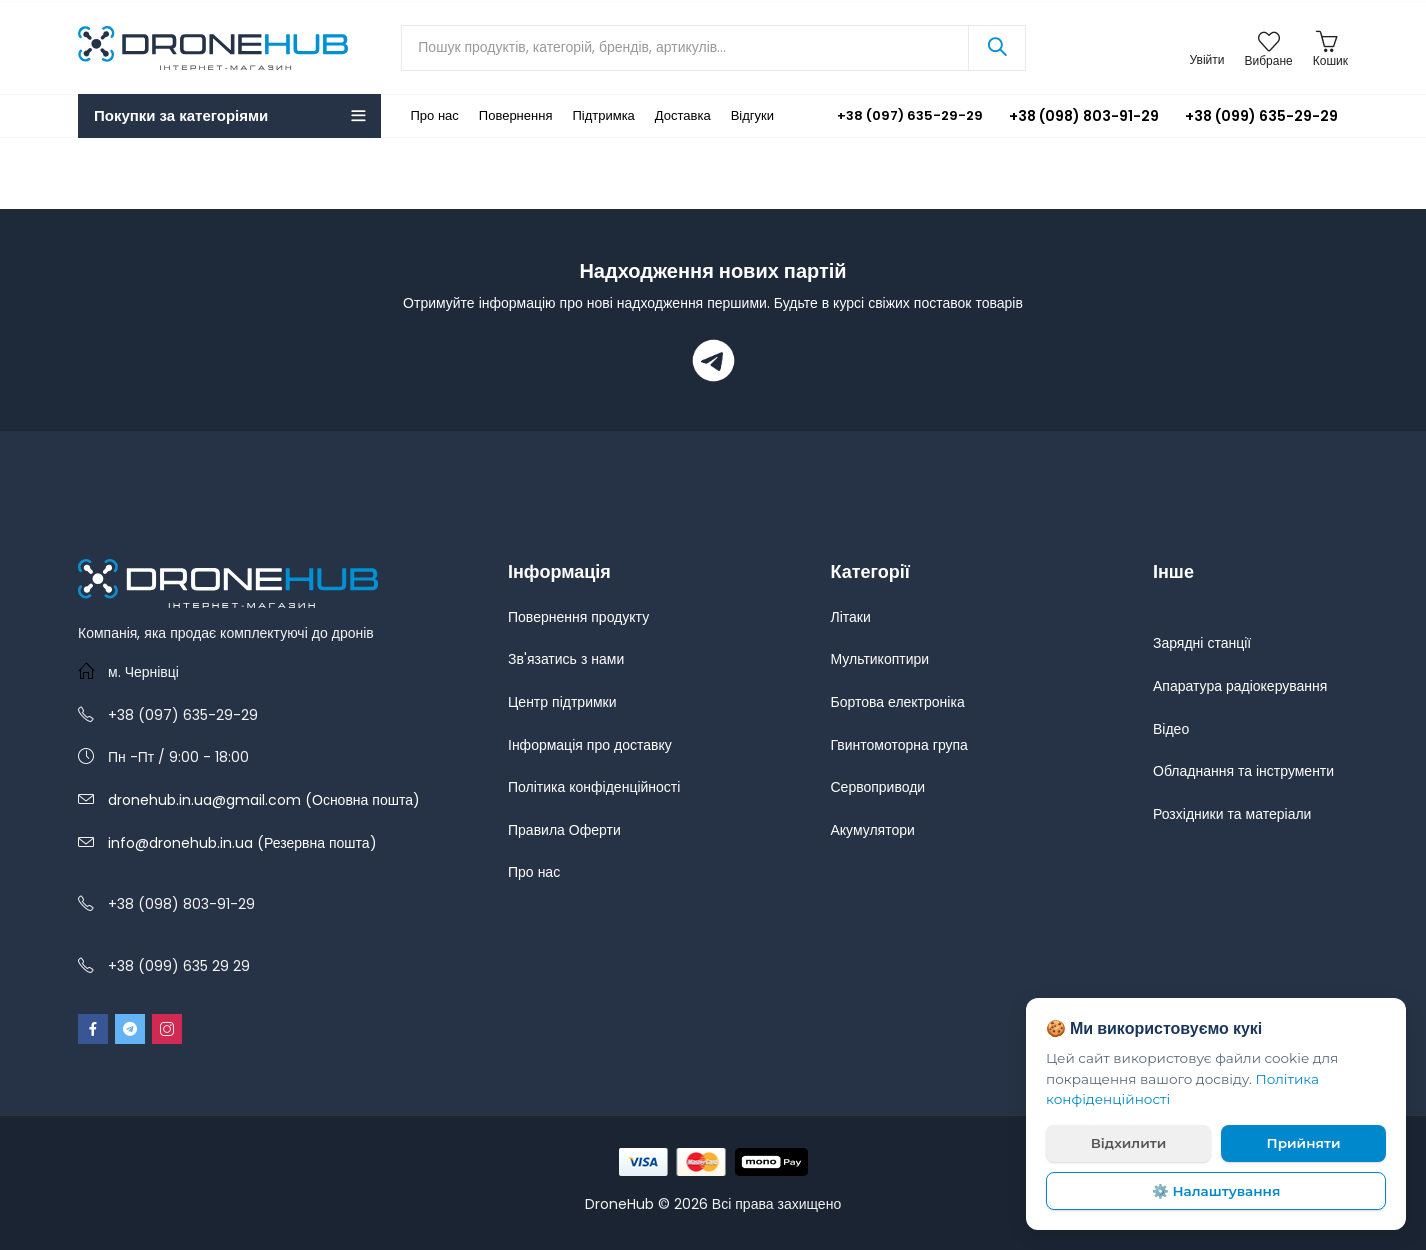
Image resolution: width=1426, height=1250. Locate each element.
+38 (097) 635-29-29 (895, 116)
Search (997, 48)
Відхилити (1129, 1143)
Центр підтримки (562, 702)
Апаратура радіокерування (1240, 686)
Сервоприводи (878, 787)
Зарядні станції (1202, 643)
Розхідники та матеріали (1232, 814)
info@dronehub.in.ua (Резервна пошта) (242, 843)
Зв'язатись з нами (566, 659)
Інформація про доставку (590, 745)
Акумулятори (873, 830)
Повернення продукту (578, 617)
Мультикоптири (880, 659)
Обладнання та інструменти (1243, 771)
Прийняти (1304, 1143)
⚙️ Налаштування (1216, 1191)
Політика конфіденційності (594, 787)
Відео (1171, 729)
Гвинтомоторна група (899, 745)
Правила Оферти (564, 830)
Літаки (851, 617)
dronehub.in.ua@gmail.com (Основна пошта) (264, 800)
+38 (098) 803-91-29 (1084, 116)
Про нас (534, 872)
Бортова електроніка (898, 702)
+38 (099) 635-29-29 (1261, 116)
